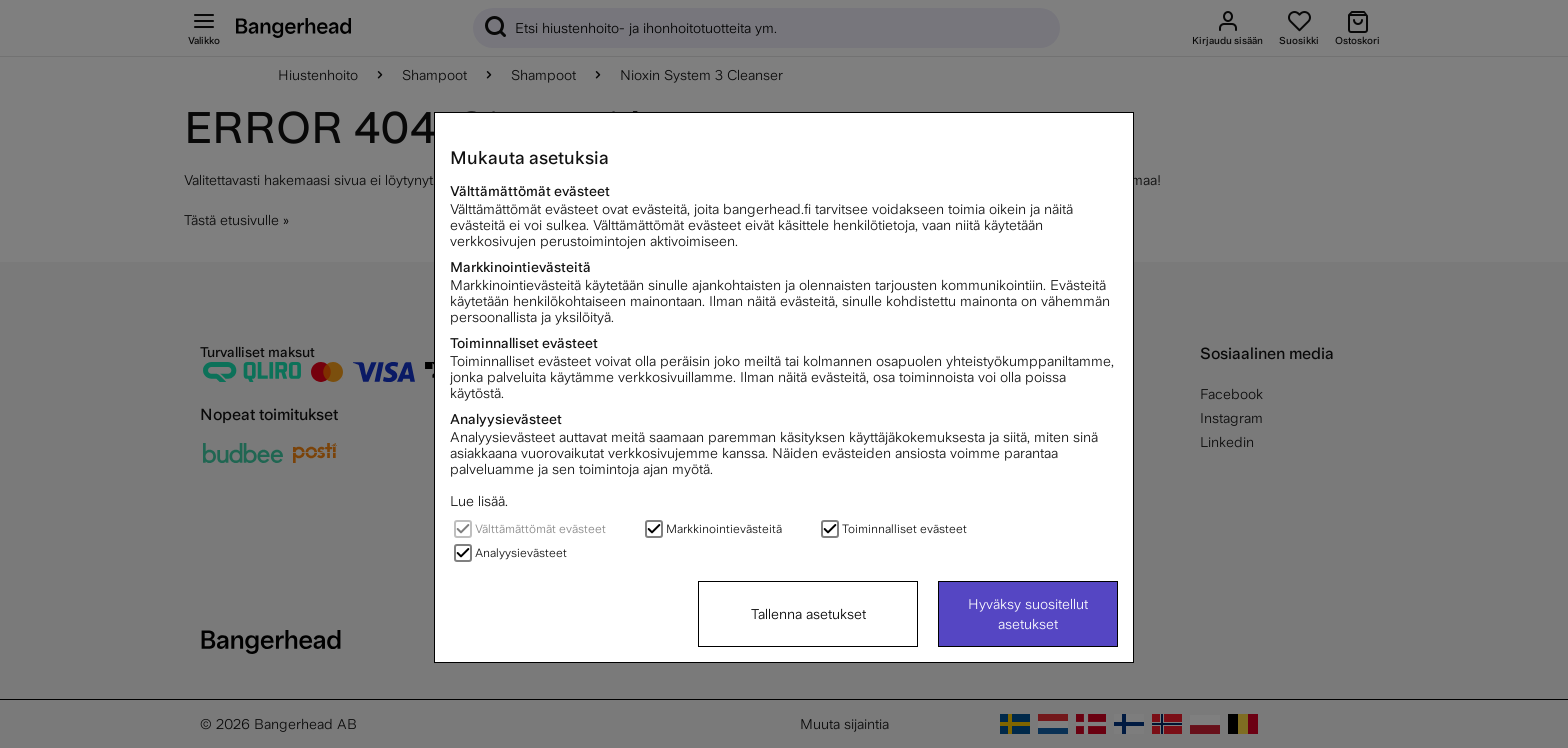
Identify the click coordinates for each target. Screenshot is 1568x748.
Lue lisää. (479, 501)
